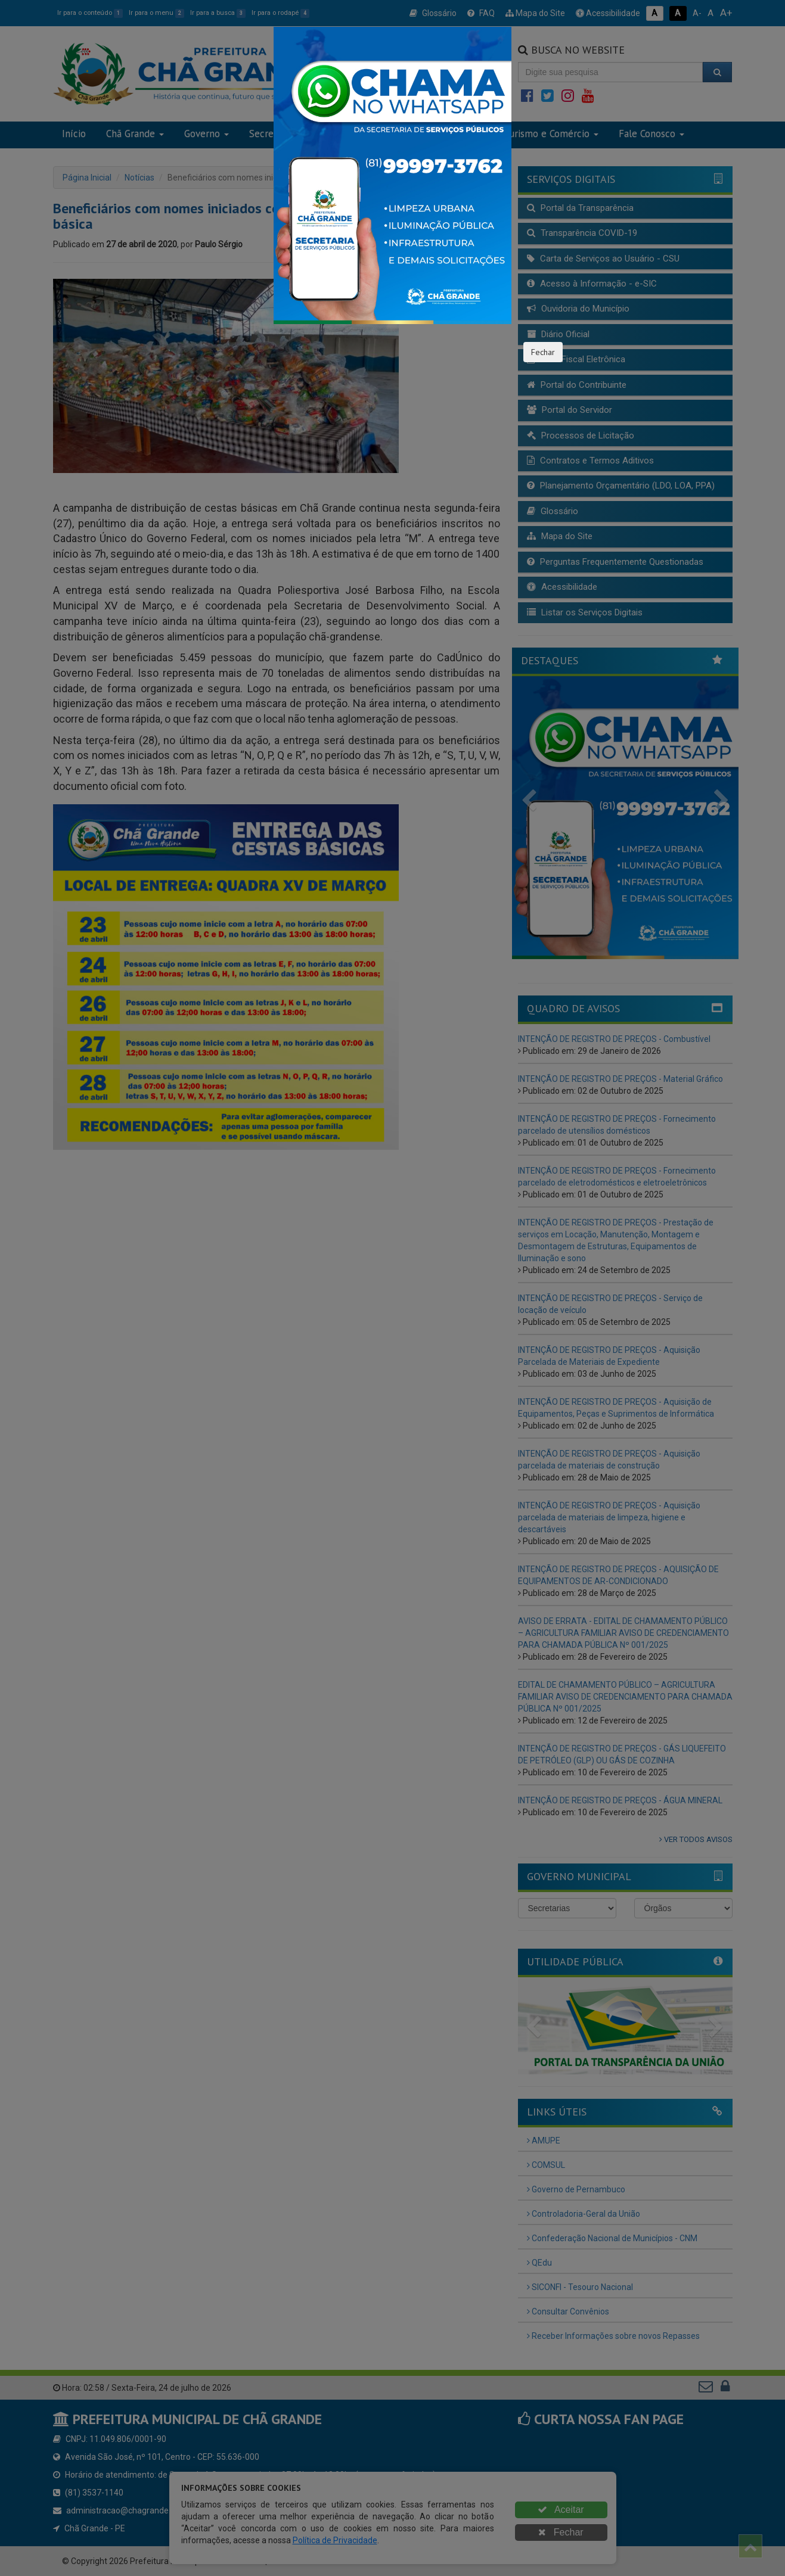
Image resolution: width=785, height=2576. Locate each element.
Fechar (543, 352)
